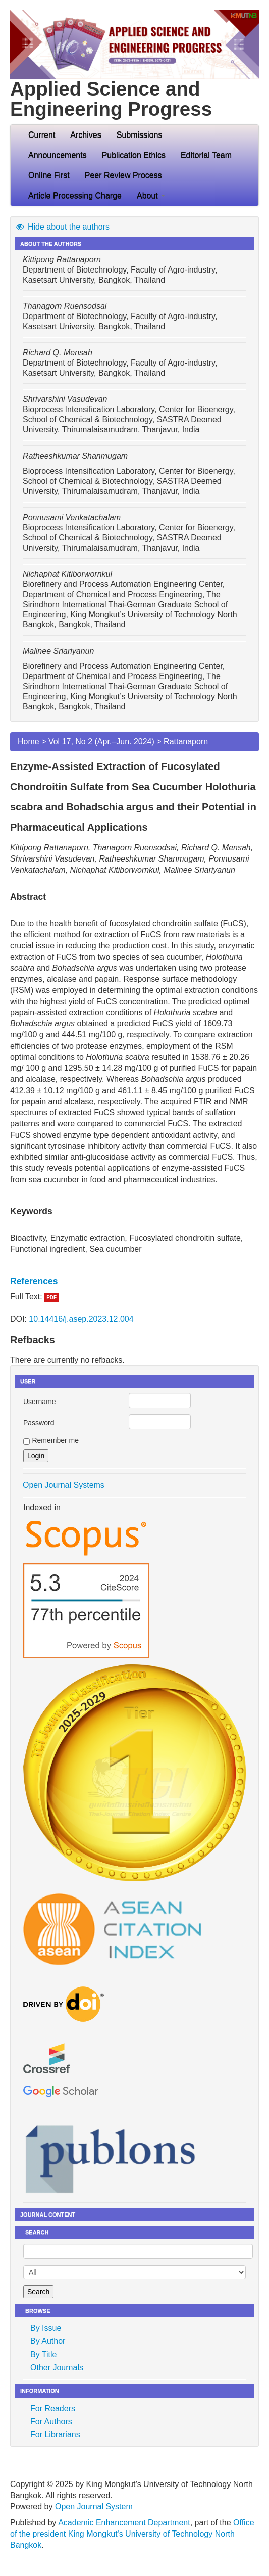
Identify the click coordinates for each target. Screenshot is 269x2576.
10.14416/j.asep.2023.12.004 (81, 1319)
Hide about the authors (62, 226)
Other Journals (56, 2367)
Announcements (57, 155)
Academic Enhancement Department (124, 2522)
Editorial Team (206, 155)
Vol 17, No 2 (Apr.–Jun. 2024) (101, 741)
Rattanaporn (186, 741)
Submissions (140, 134)
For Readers (52, 2408)
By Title (43, 2354)
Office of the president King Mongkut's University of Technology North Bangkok (132, 2533)
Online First (49, 175)
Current (41, 134)
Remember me (55, 1440)
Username (39, 1401)
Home (28, 741)
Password (38, 1423)
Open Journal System (94, 2506)
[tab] (134, 1281)
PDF (51, 1297)
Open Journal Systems (63, 1485)
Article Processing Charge (75, 195)
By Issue (45, 2328)
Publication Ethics (134, 155)
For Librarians (55, 2434)
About (151, 195)
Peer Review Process (123, 175)
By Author (47, 2341)
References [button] (34, 1281)
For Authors (51, 2421)
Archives (85, 134)
